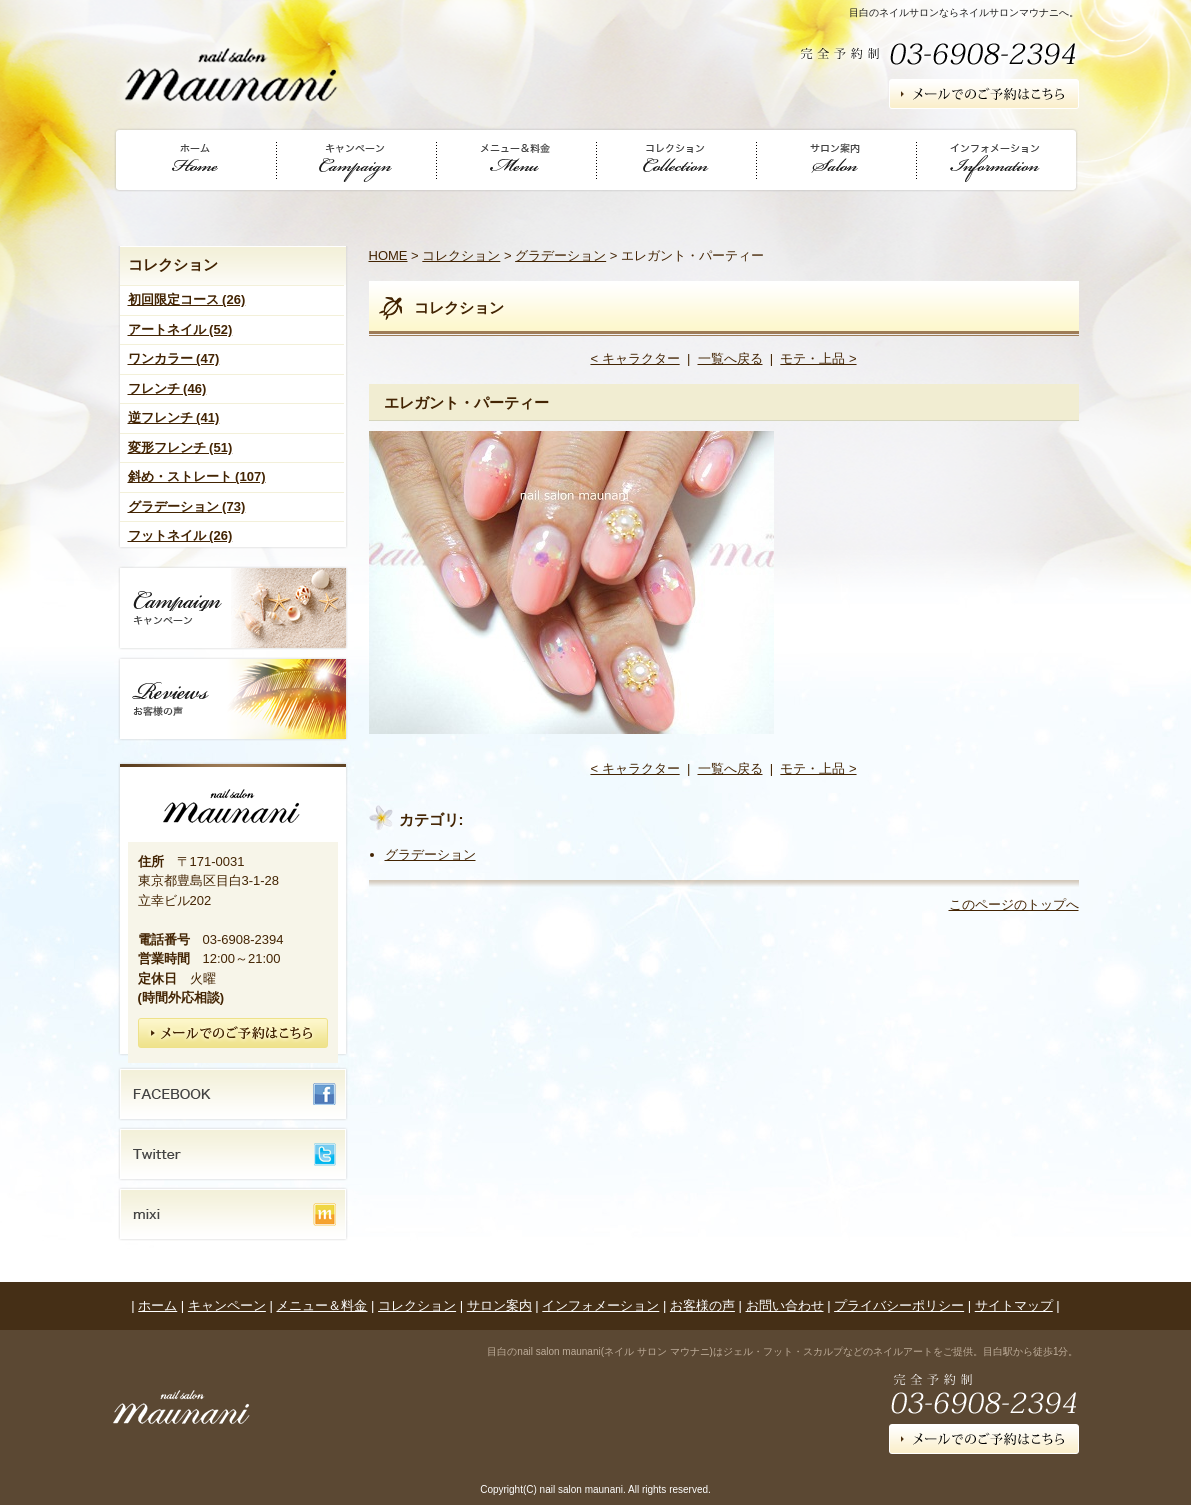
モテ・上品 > (818, 358)
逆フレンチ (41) (174, 417)
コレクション (461, 255)
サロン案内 (499, 1305)
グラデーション (560, 255)
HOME (388, 255)
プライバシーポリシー (899, 1305)
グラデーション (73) (187, 506)
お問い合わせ (785, 1305)
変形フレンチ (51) (180, 447)
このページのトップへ (1014, 904)
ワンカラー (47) (174, 358)
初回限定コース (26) (187, 299)
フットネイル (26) (180, 535)
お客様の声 (702, 1305)
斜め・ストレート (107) (197, 476)
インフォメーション (600, 1305)
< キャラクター (634, 358)
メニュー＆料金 (321, 1305)
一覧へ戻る (730, 358)
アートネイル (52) (180, 329)
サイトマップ (1014, 1305)
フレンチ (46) (167, 388)
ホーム (157, 1305)
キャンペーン (227, 1305)
